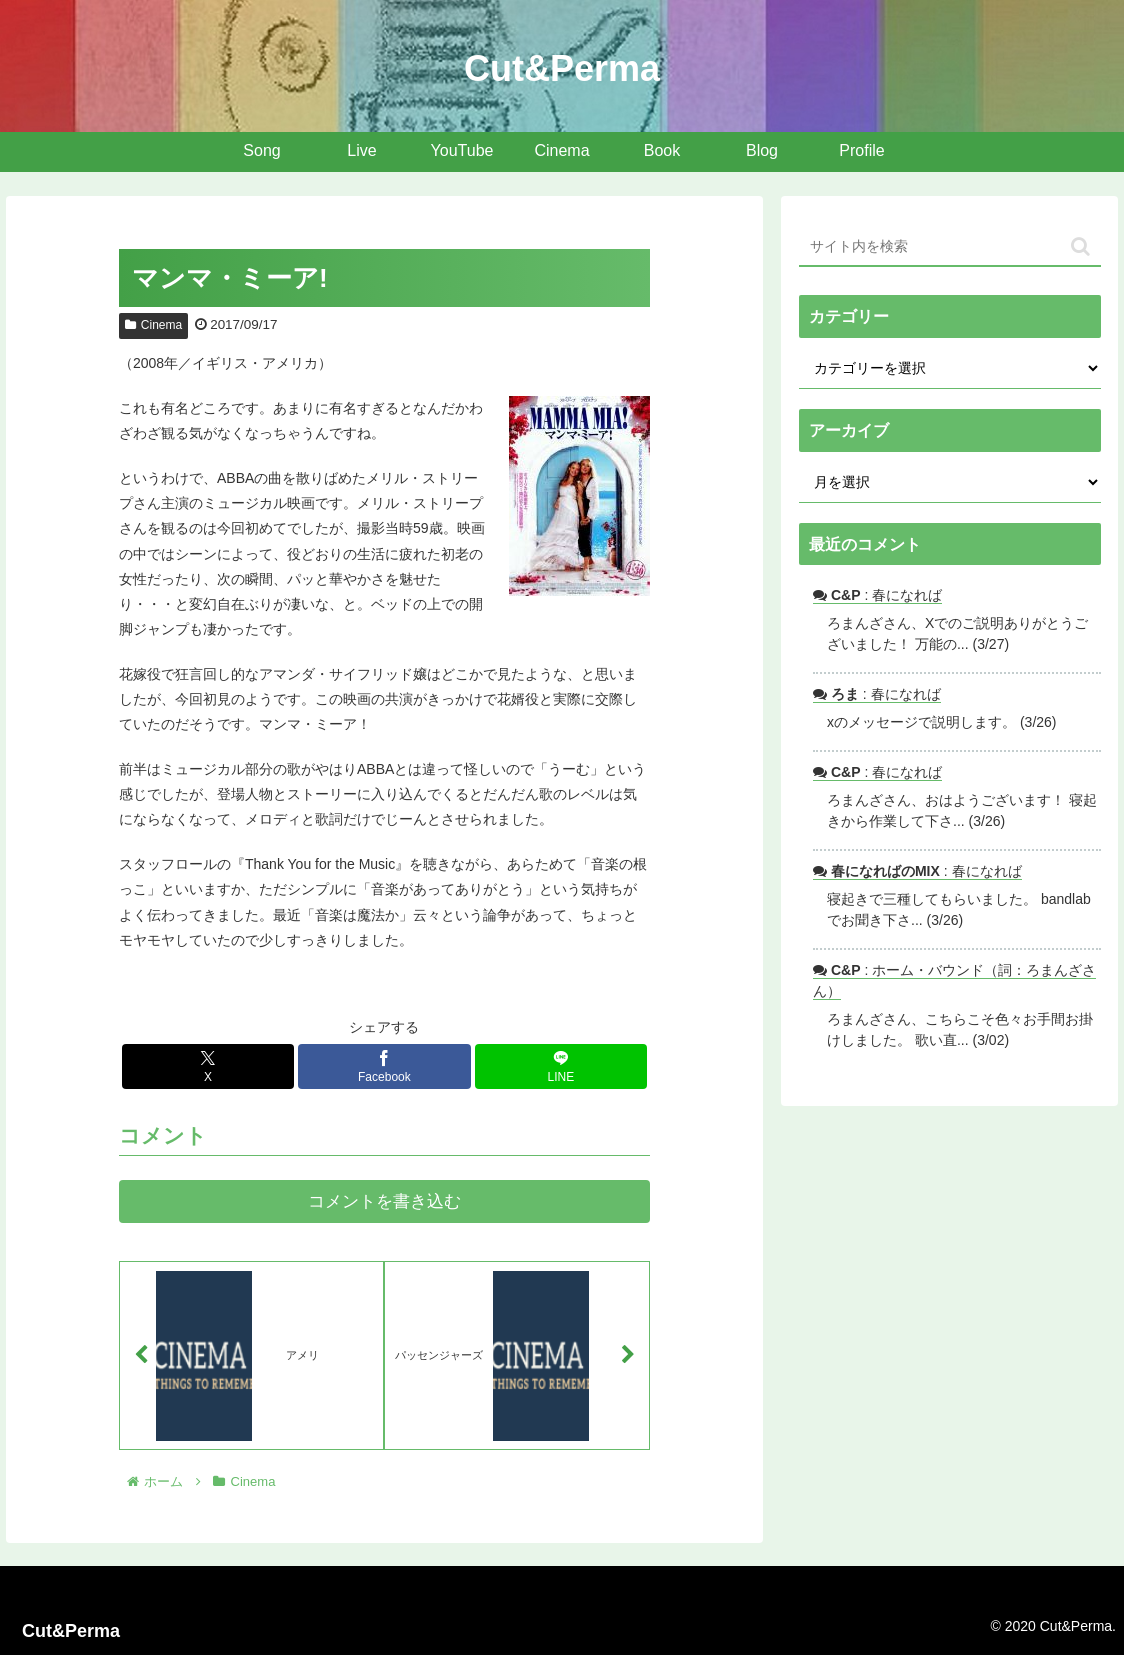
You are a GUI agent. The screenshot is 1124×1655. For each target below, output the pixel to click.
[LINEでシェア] (561, 1066)
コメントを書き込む (384, 1201)
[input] (949, 247)
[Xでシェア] (208, 1066)
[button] (1080, 246)
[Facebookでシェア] (384, 1066)
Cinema (153, 325)
